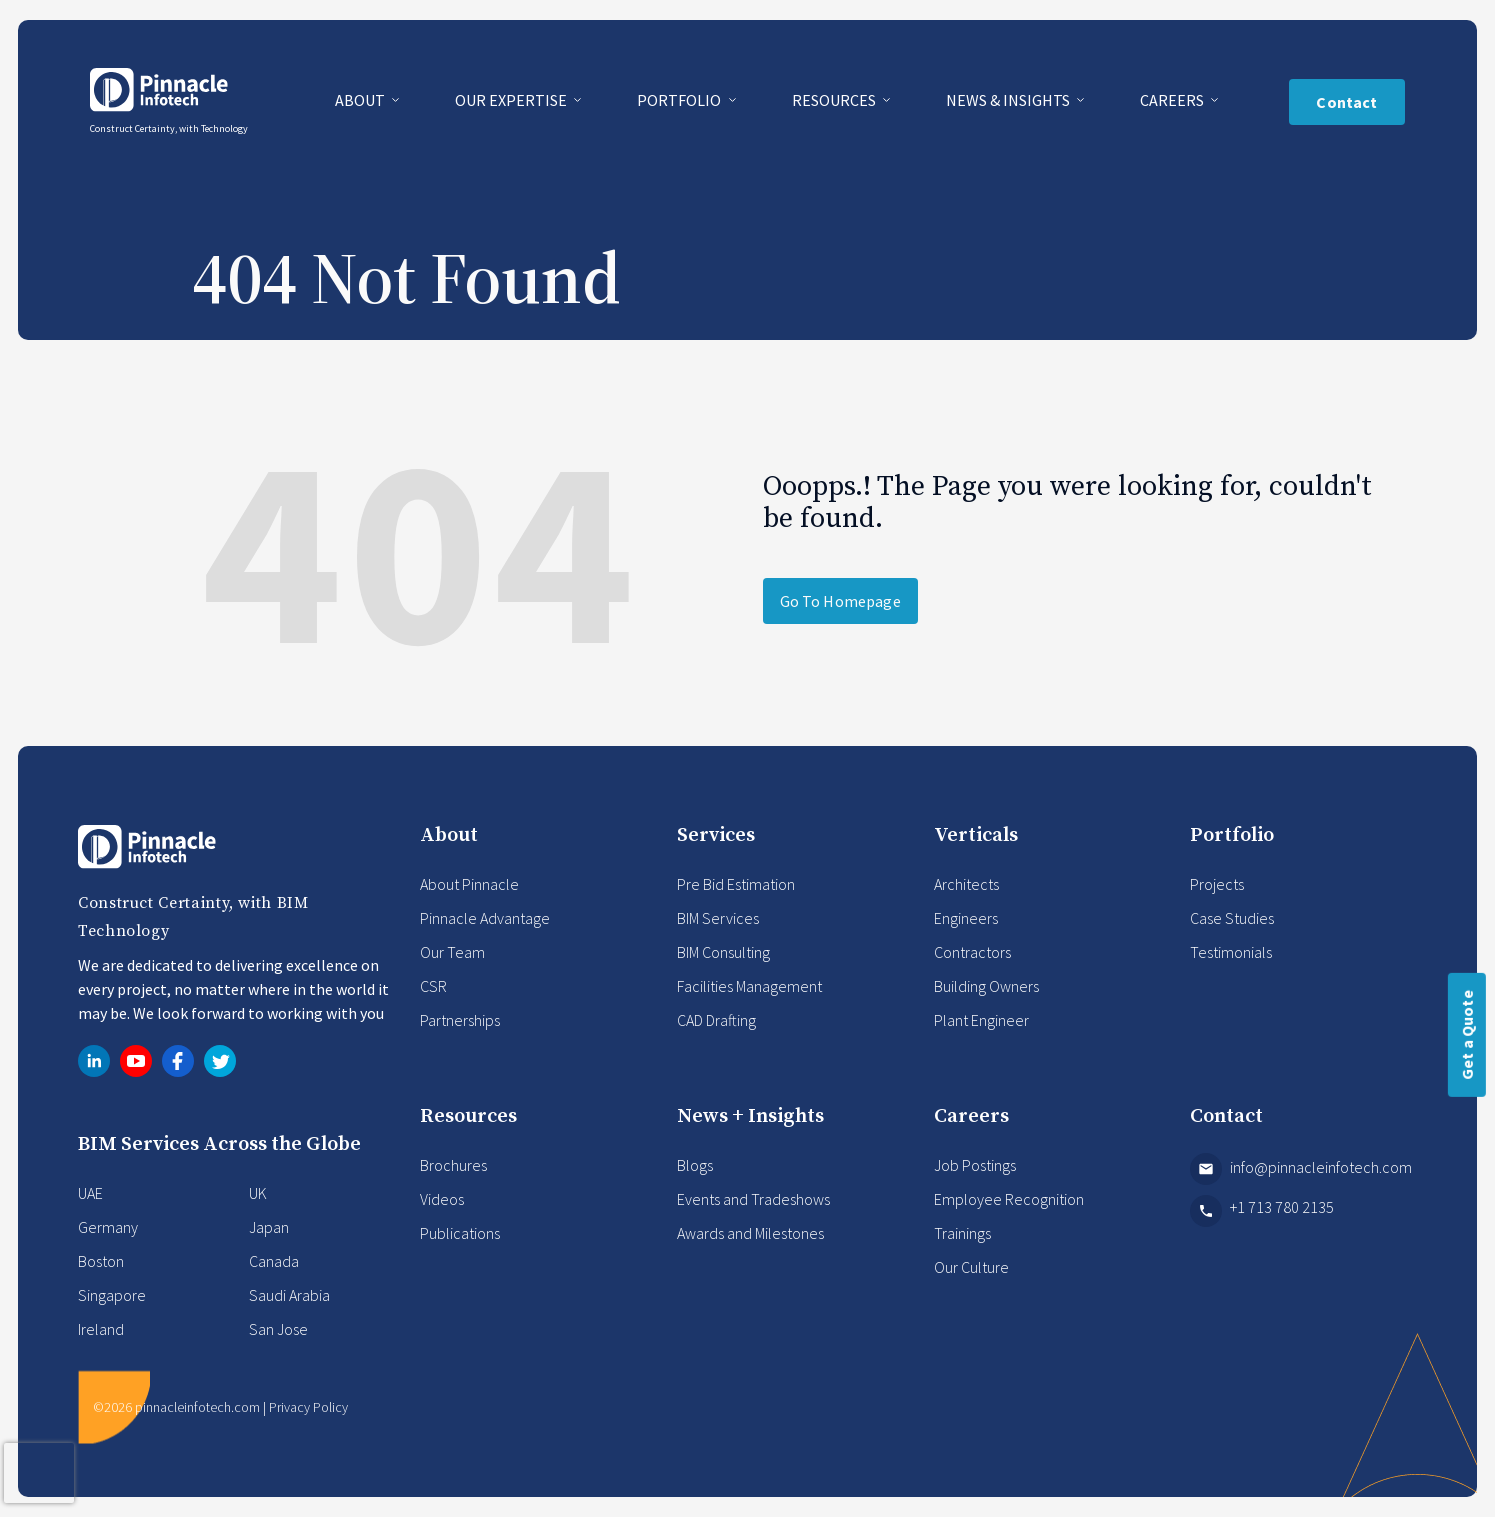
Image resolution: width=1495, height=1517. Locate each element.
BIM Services (718, 918)
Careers (1173, 100)
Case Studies (1232, 918)
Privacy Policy (308, 1407)
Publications (460, 1233)
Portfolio (680, 100)
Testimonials (1231, 952)
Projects (1217, 884)
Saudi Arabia (289, 1295)
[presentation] (39, 1473)
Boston (101, 1261)
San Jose (278, 1329)
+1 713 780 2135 (1262, 1211)
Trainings (962, 1233)
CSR (433, 986)
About (361, 100)
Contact (1346, 102)
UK (258, 1193)
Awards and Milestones (750, 1233)
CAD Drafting (716, 1020)
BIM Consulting (723, 952)
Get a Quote (1467, 1035)
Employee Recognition (1009, 1199)
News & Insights (1009, 100)
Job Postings (975, 1165)
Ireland (101, 1329)
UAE (90, 1193)
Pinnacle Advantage (485, 918)
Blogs (695, 1165)
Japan (269, 1227)
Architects (966, 884)
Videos (442, 1199)
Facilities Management (749, 986)
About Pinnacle (469, 884)
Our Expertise (512, 100)
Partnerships (460, 1020)
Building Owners (986, 986)
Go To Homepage (840, 601)
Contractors (972, 952)
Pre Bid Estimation (736, 884)
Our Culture (971, 1267)
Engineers (966, 918)
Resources (835, 100)
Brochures (453, 1165)
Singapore (112, 1295)
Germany (108, 1227)
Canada (274, 1261)
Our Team (452, 952)
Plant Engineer (981, 1020)
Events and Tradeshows (753, 1199)
